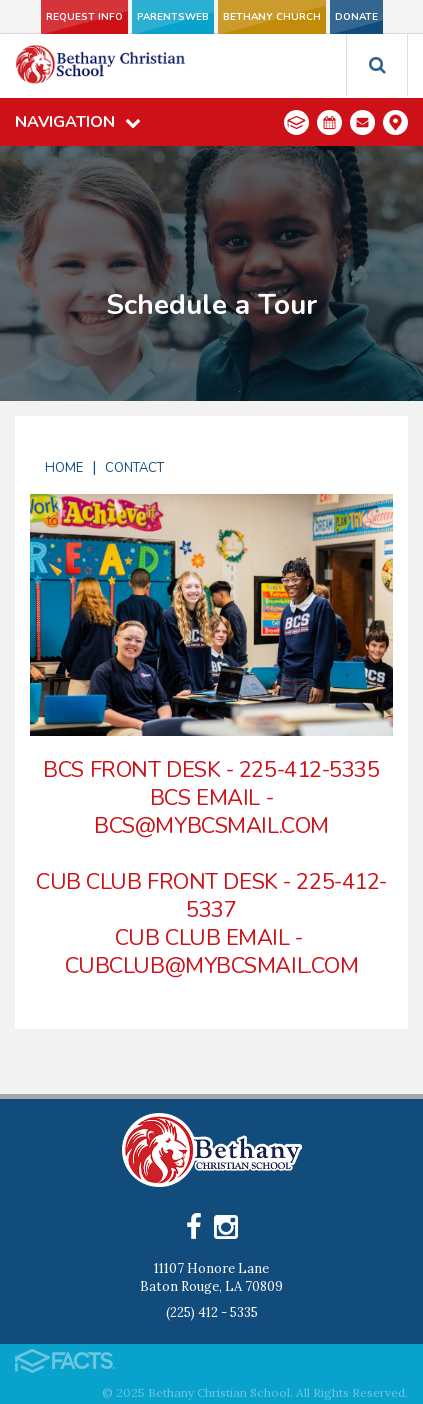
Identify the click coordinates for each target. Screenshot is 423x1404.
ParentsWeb (173, 17)
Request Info (84, 17)
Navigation (78, 122)
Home (64, 468)
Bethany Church (272, 17)
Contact (134, 468)
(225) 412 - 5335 (212, 1312)
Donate (356, 17)
